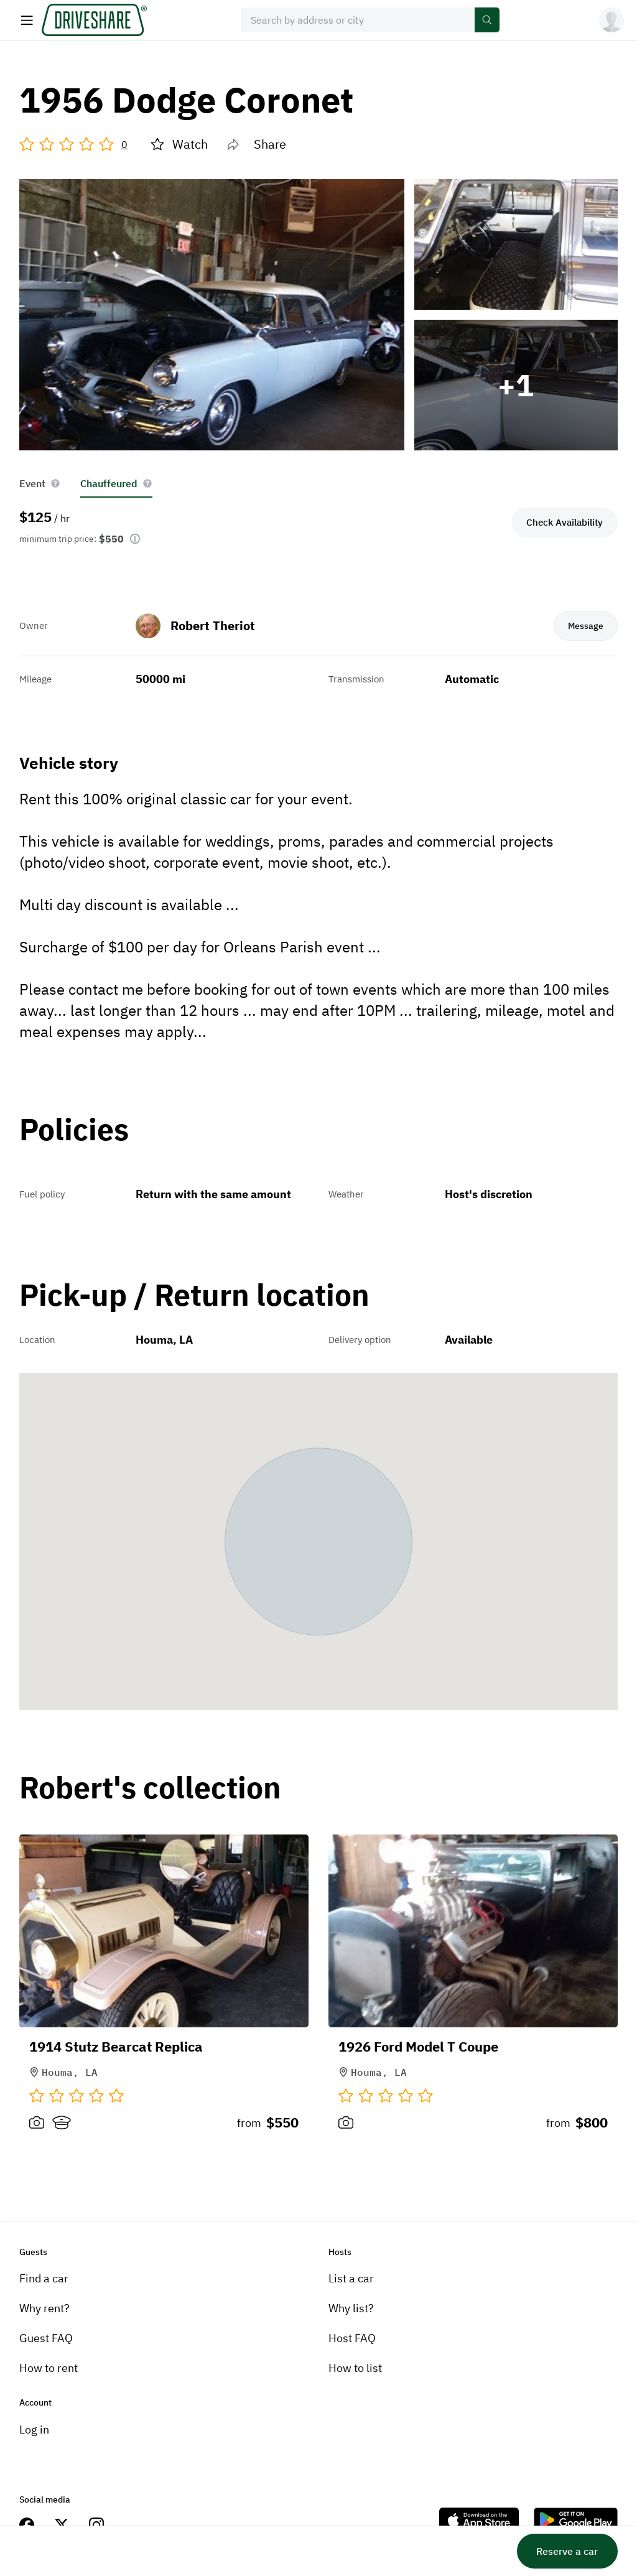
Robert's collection (150, 1788)
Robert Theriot (212, 625)
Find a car (43, 2278)
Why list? (351, 2308)
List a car (351, 2278)
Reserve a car (567, 2551)
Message (585, 625)
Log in (34, 2429)
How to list (355, 2368)
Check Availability (564, 522)
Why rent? (44, 2308)
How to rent (48, 2368)
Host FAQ (352, 2338)
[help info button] (55, 483)
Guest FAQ (46, 2338)
